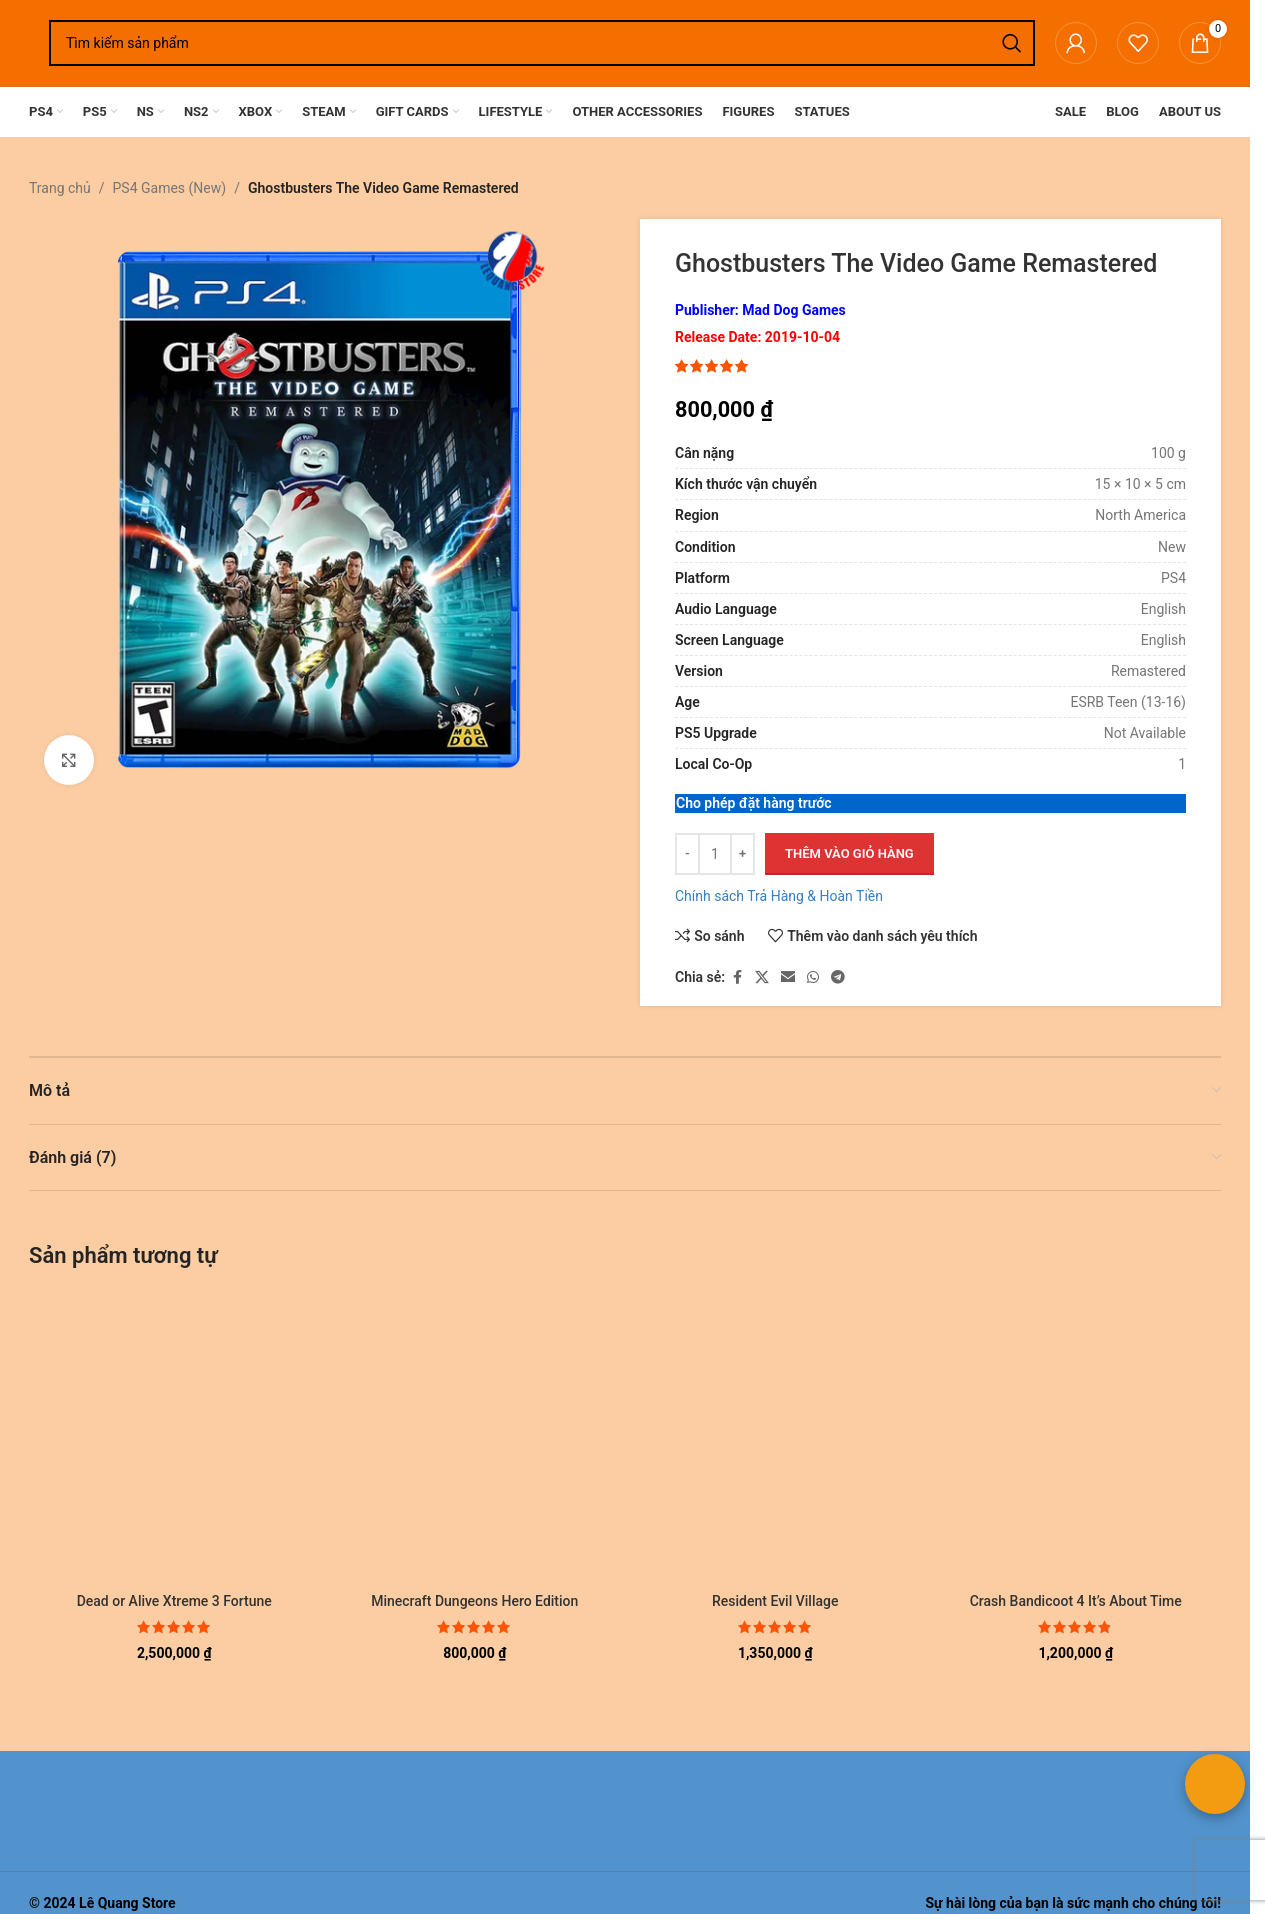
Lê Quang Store (127, 1903)
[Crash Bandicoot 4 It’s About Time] (1076, 1437)
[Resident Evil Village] (775, 1437)
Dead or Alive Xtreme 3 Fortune (174, 1601)
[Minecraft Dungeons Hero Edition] (475, 1437)
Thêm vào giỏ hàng (849, 854)
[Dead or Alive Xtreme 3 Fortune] (174, 1437)
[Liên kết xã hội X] (762, 977)
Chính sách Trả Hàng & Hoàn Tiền (779, 897)
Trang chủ (60, 188)
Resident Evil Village (775, 1601)
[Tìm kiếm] (542, 43)
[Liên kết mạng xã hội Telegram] (838, 977)
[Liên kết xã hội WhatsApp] (813, 977)
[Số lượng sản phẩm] (715, 855)
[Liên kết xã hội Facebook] (737, 977)
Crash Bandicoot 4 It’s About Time (1076, 1601)
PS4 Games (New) (170, 188)
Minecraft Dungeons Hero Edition (474, 1601)
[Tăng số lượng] (742, 855)
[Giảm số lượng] (687, 855)
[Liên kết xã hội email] (788, 977)
